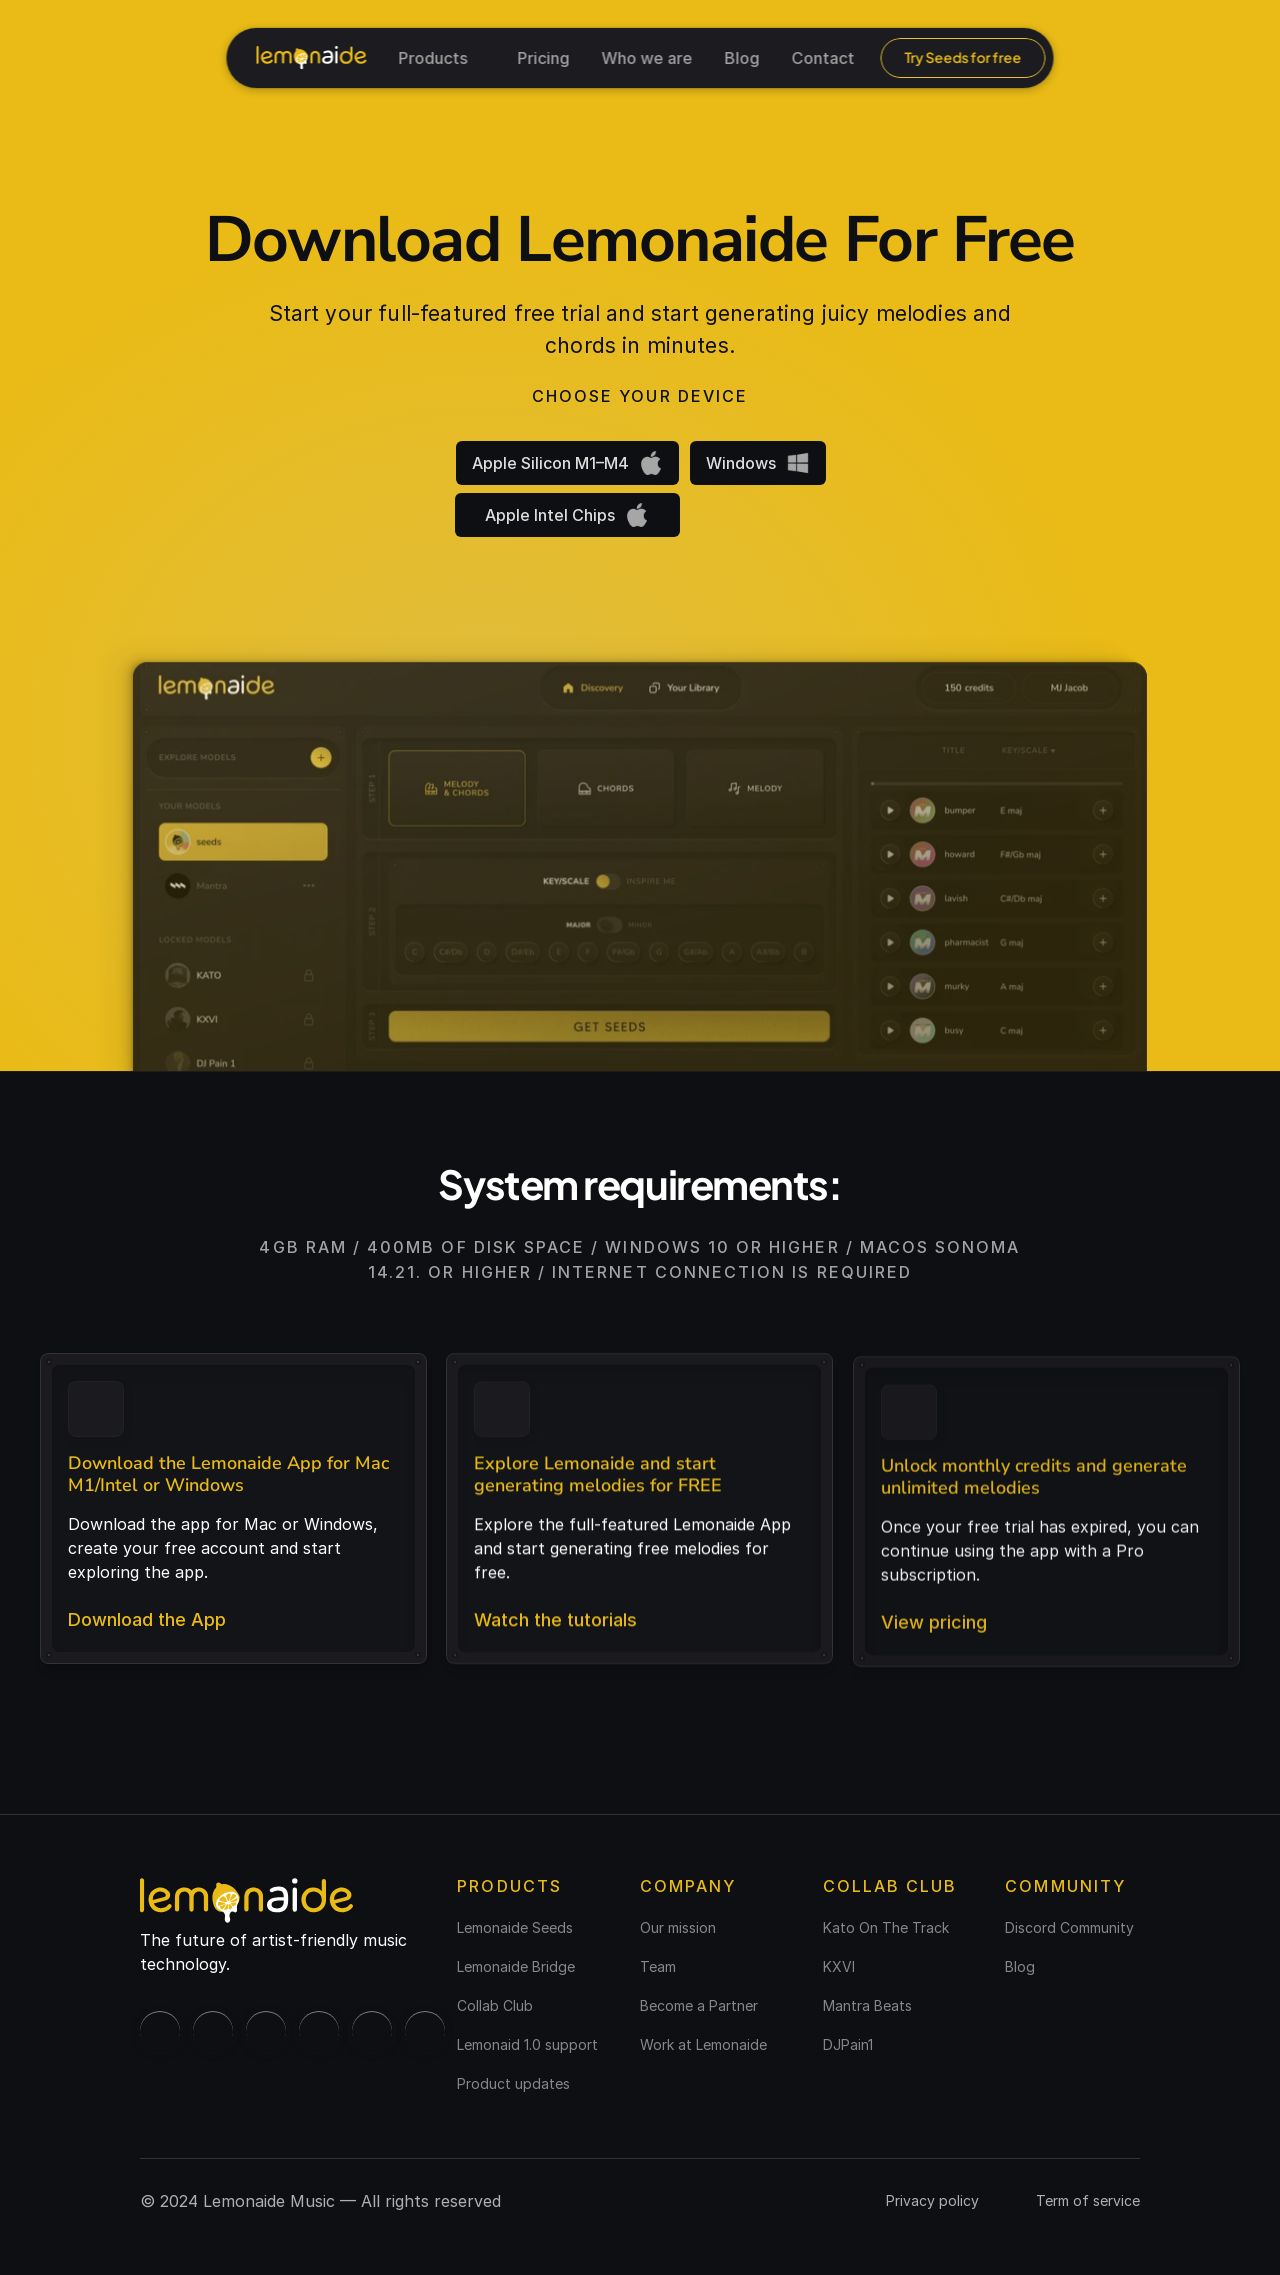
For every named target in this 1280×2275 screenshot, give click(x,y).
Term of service (1088, 2200)
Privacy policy (932, 2200)
